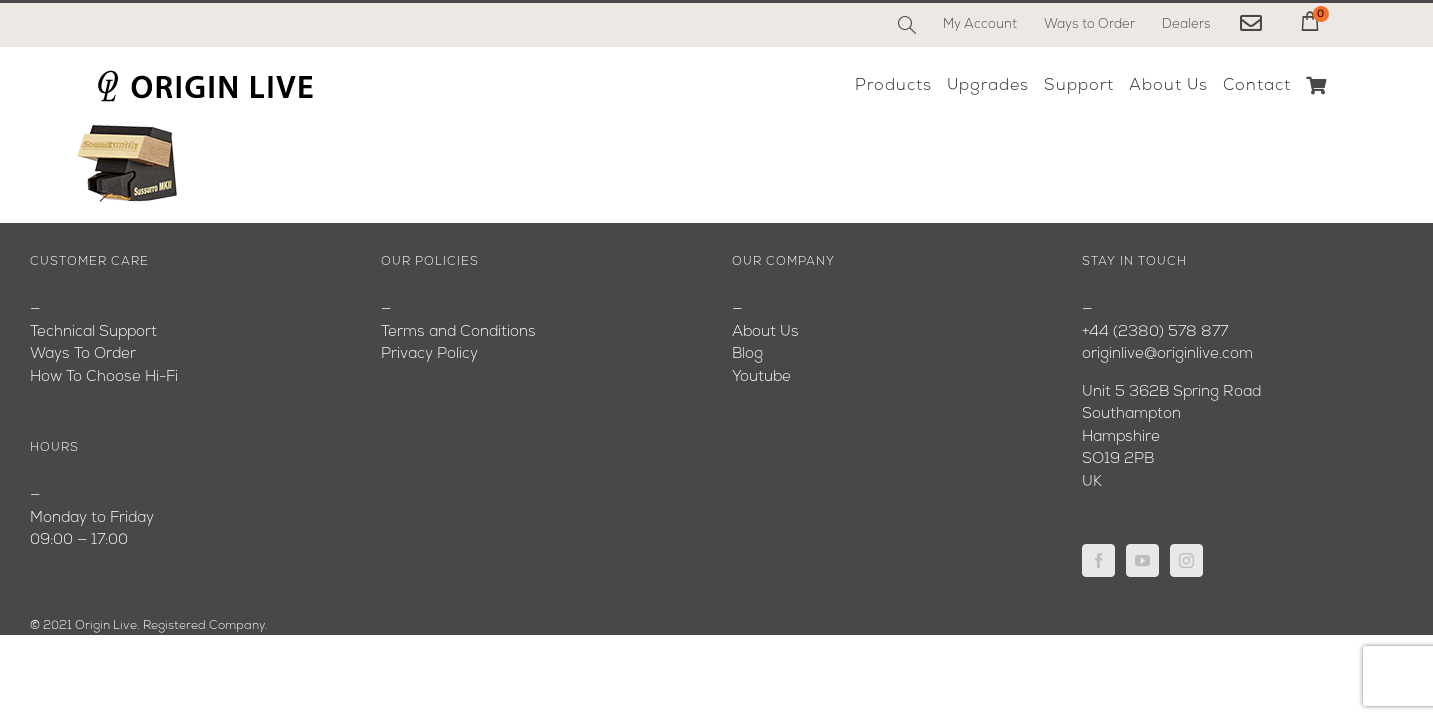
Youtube (761, 377)
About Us (765, 332)
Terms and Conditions (458, 332)
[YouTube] (1142, 560)
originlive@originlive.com (1167, 354)
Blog (747, 354)
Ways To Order (83, 354)
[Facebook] (1098, 560)
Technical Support (93, 332)
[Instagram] (1186, 560)
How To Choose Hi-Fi (104, 377)
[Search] (907, 25)
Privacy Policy (429, 354)
